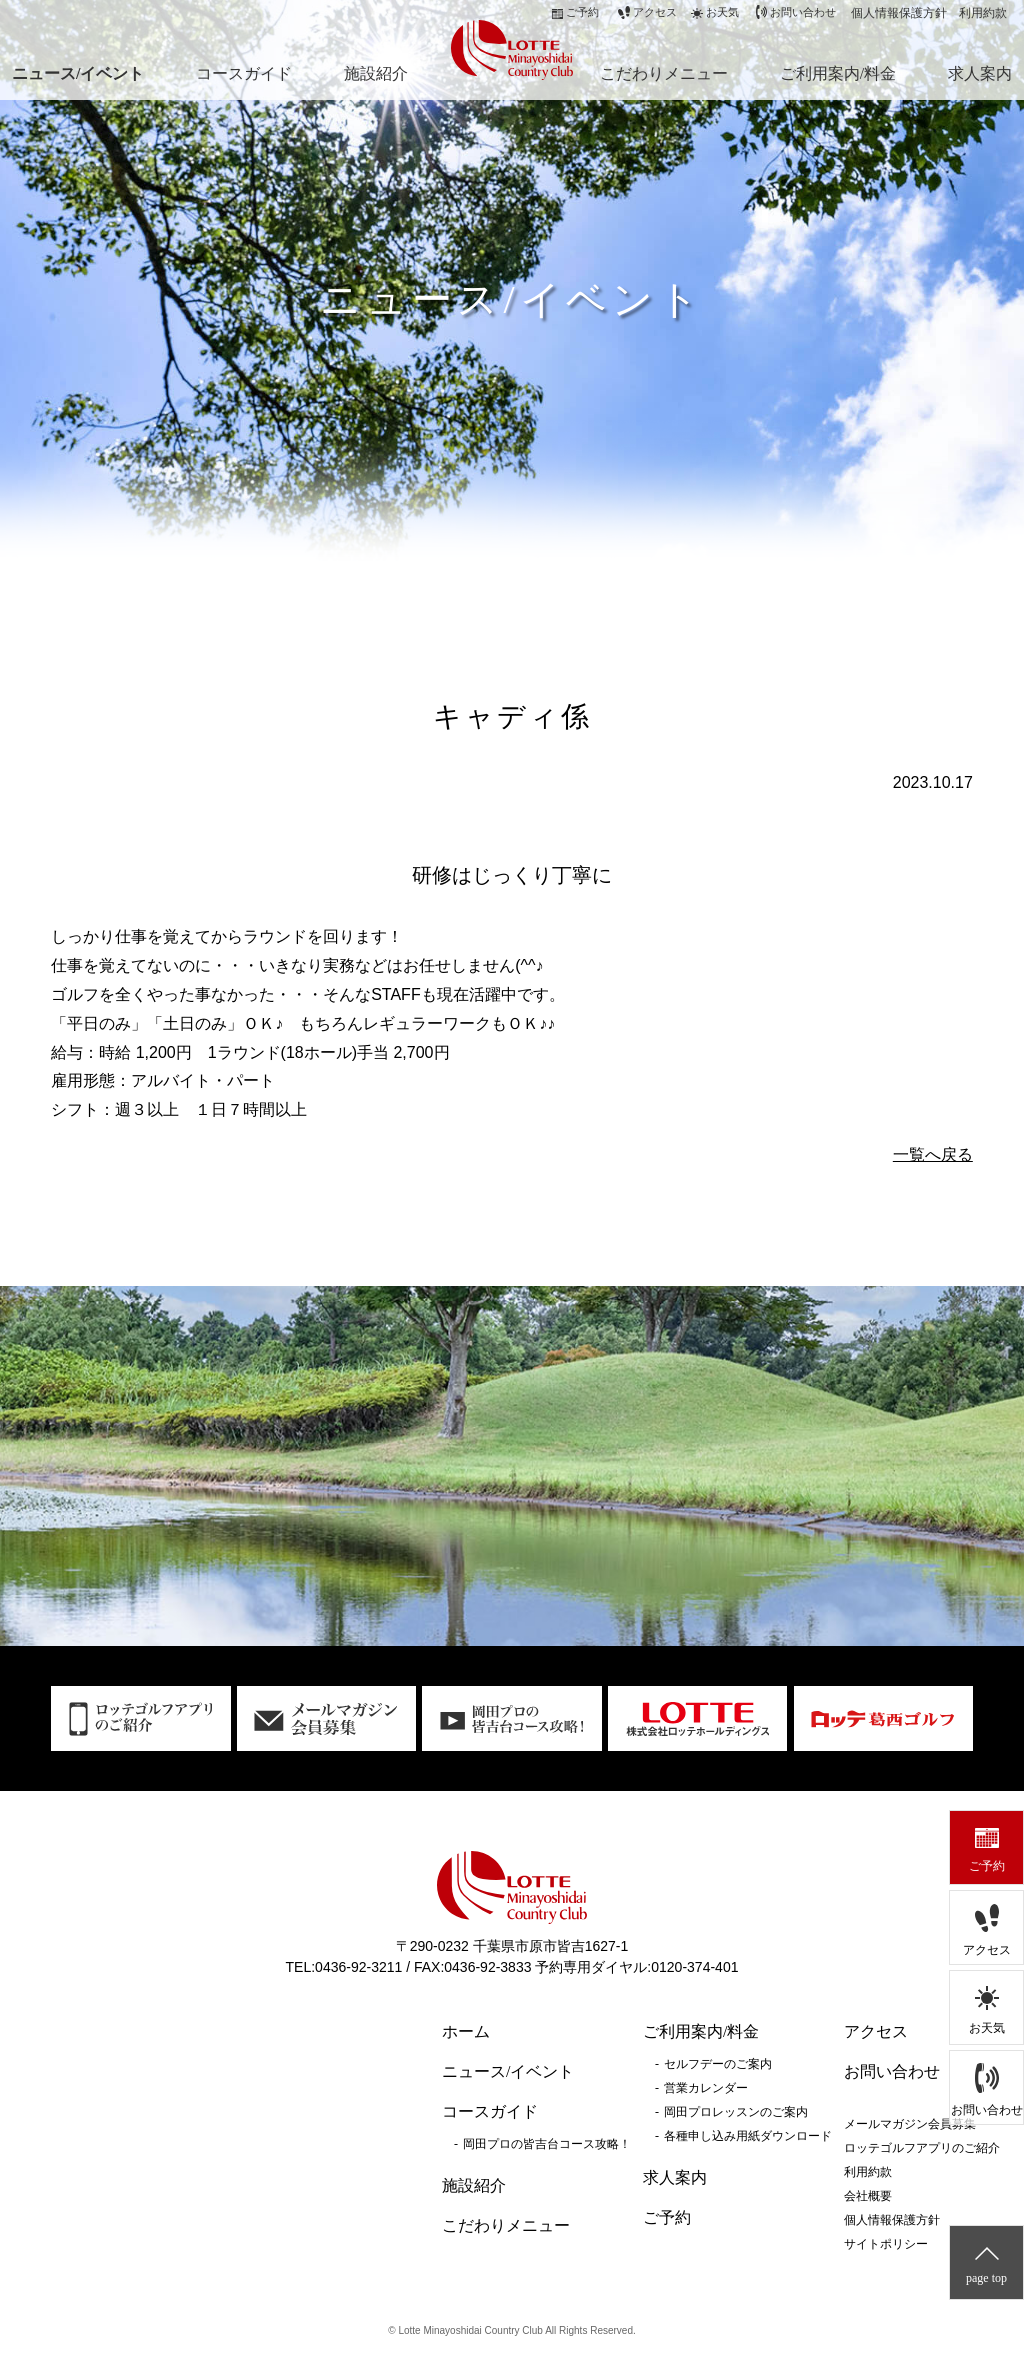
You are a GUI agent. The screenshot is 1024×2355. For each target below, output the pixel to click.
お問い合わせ (987, 2110)
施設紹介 (376, 73)
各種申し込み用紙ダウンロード (748, 2136)
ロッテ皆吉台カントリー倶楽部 (507, 48)
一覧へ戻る (933, 1154)
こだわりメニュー (664, 73)
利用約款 (983, 13)
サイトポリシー (886, 2244)
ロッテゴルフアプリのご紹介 (922, 2148)
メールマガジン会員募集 (910, 2124)
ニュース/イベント (78, 73)
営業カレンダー (706, 2088)
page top (986, 2278)
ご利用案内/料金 (838, 73)
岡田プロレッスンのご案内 (736, 2112)
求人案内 (980, 73)
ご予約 (987, 1866)
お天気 (987, 2028)
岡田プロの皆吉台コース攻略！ (547, 2144)
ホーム (466, 2031)
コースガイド (244, 73)
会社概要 (868, 2196)
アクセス (987, 1950)
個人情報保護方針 (899, 13)
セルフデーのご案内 (718, 2064)
